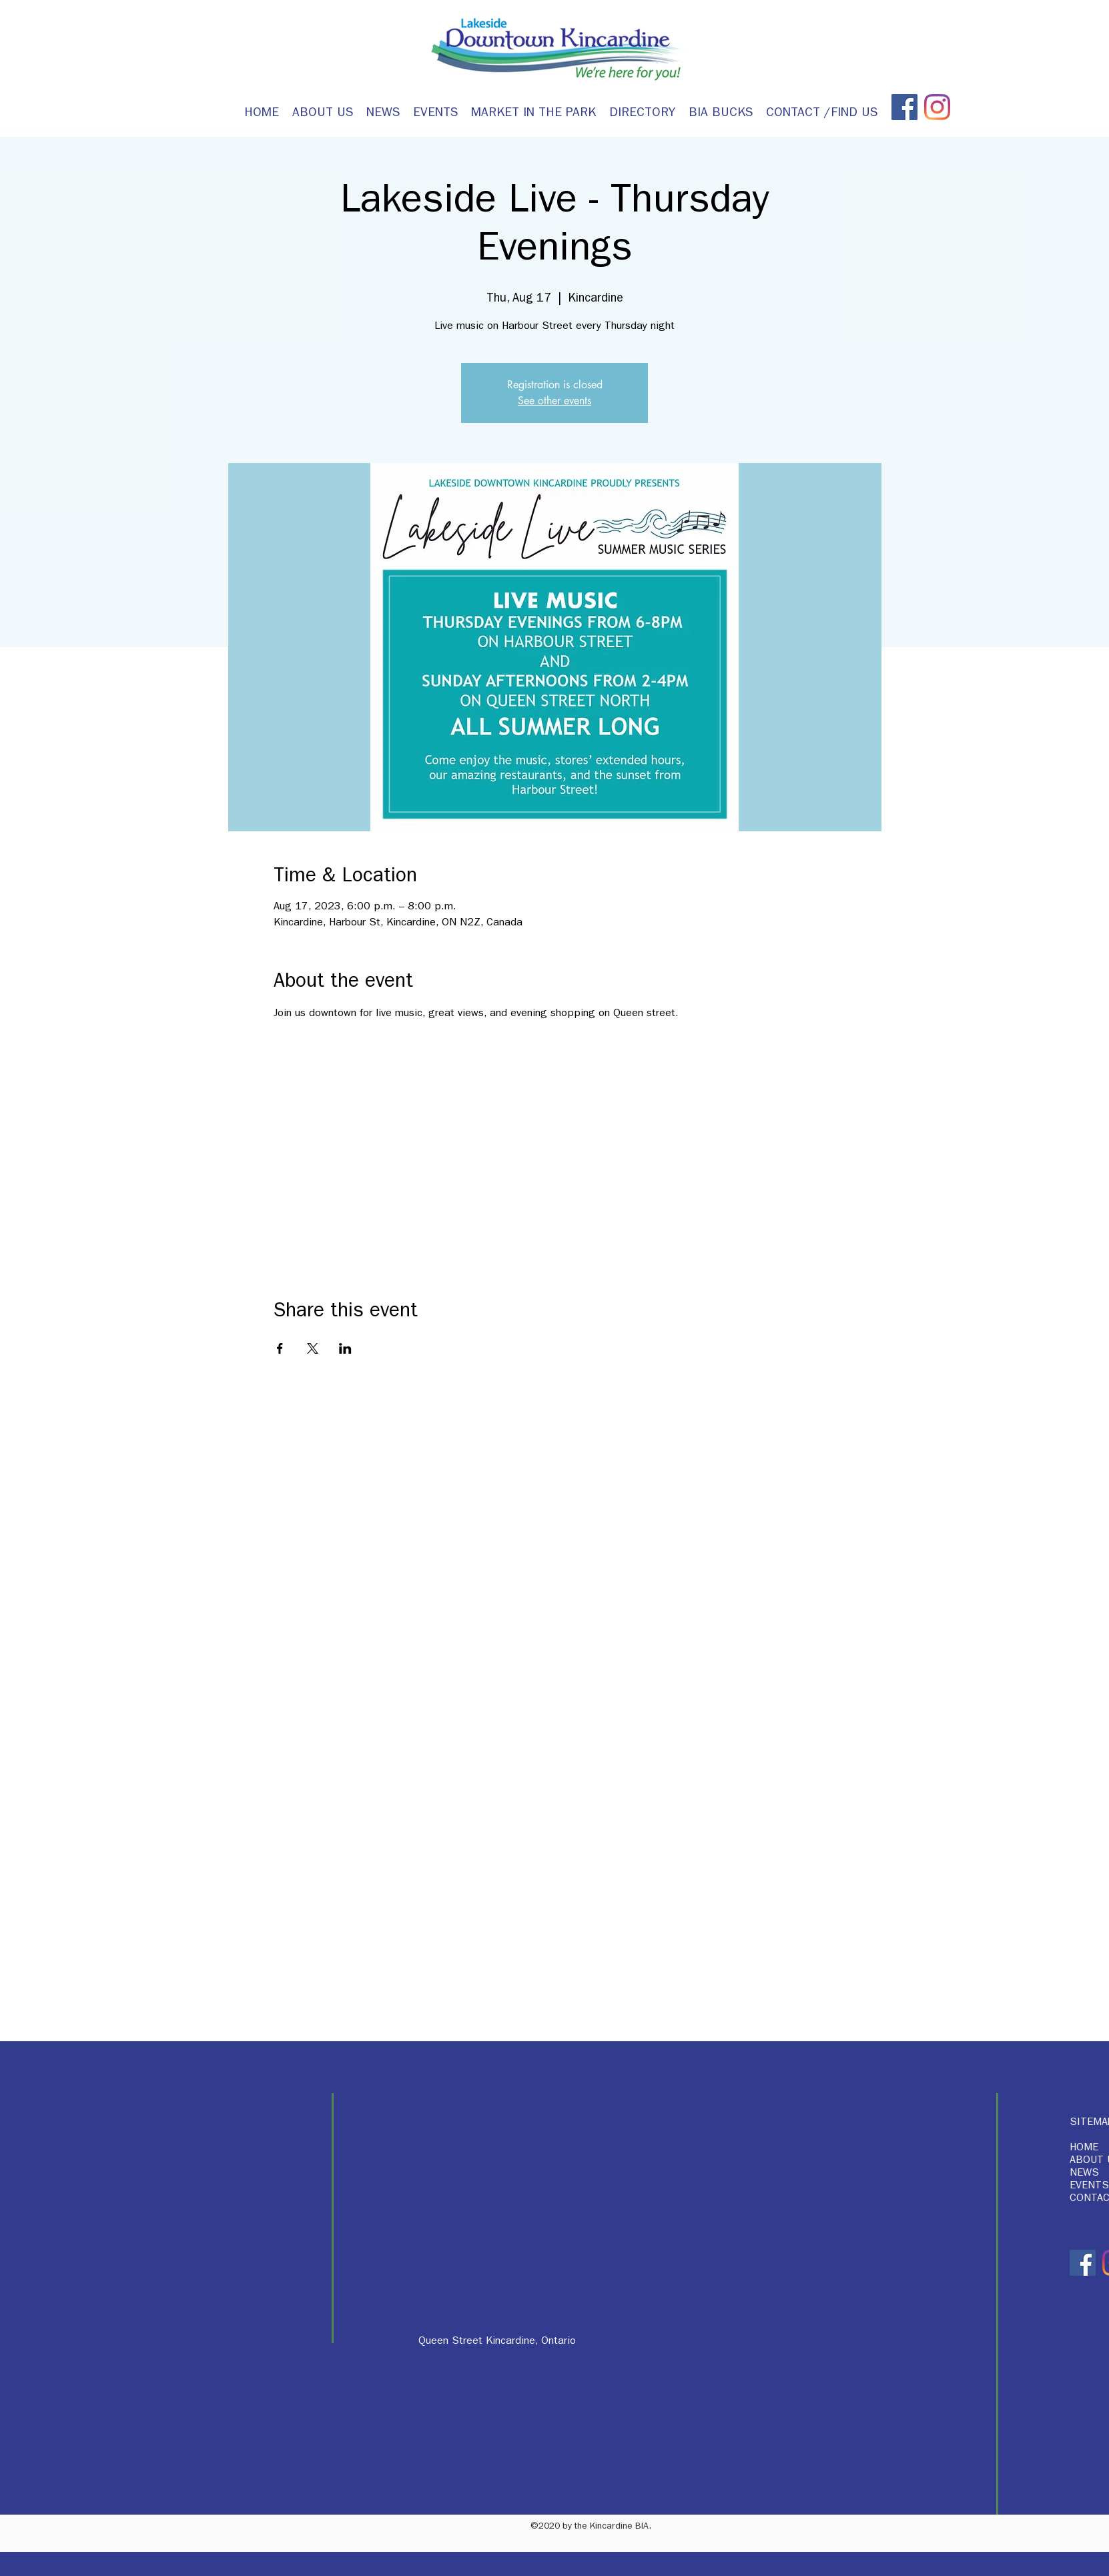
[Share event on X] (312, 1348)
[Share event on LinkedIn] (345, 1348)
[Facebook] (904, 107)
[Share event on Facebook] (280, 1348)
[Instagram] (937, 107)
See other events (554, 401)
